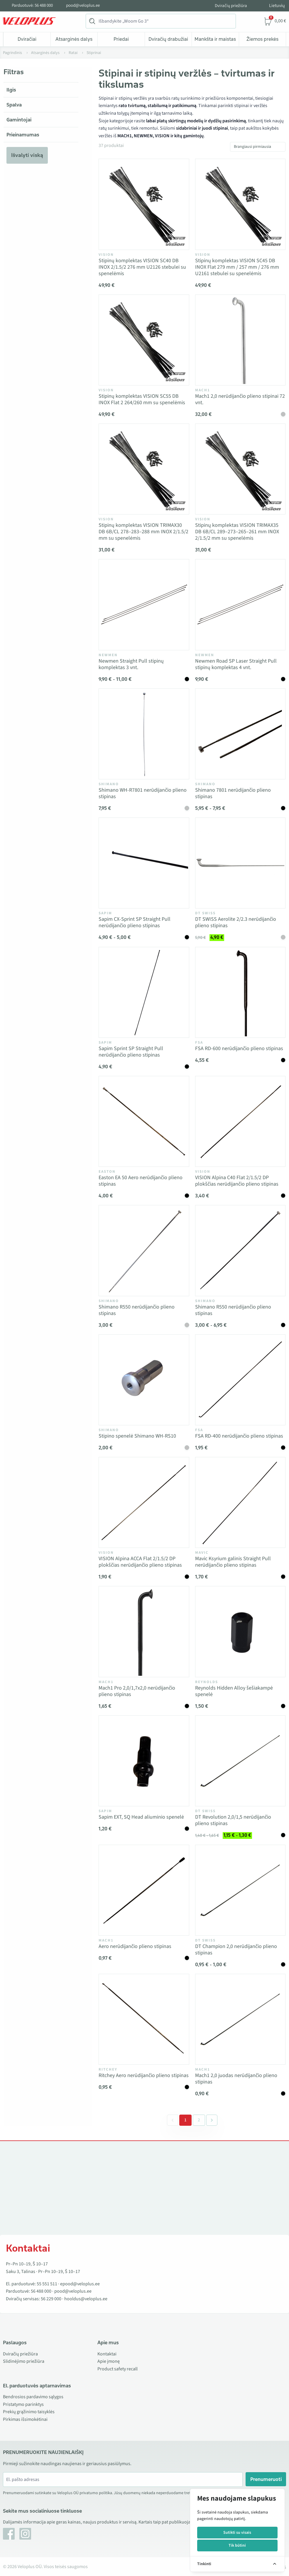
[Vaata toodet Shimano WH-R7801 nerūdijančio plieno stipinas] (144, 733)
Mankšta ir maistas (215, 39)
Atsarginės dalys (73, 39)
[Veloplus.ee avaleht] (29, 21)
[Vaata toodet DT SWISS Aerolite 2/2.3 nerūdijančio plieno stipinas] (240, 863)
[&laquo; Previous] (172, 2120)
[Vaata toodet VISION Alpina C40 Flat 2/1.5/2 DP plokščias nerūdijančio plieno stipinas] (240, 1121)
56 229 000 (51, 2299)
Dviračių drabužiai (168, 39)
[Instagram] (25, 2534)
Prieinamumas (22, 135)
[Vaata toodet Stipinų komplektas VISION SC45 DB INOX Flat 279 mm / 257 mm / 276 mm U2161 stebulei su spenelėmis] (240, 204)
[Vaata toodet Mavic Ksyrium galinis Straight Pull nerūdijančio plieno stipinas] (240, 1502)
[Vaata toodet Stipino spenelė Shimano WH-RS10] (144, 1379)
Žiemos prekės (262, 39)
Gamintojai (18, 120)
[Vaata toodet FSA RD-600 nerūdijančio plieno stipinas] (240, 992)
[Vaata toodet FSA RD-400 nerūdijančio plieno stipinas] (240, 1379)
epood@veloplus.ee (80, 2284)
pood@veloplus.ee (83, 6)
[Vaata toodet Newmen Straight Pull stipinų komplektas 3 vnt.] (144, 604)
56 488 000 (41, 2291)
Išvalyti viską (27, 155)
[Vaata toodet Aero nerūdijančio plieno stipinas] (144, 1890)
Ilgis (11, 90)
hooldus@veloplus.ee (85, 2299)
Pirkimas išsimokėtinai (25, 2419)
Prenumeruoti (266, 2479)
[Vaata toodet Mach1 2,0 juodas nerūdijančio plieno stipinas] (240, 2019)
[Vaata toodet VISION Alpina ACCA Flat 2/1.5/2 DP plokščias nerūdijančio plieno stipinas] (144, 1502)
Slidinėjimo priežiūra (23, 2361)
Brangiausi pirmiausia (252, 147)
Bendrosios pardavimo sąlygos (33, 2397)
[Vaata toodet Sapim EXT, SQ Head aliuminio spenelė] (144, 1760)
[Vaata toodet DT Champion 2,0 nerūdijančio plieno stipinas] (240, 1890)
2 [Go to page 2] (199, 2120)
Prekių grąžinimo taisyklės (29, 2412)
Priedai (121, 39)
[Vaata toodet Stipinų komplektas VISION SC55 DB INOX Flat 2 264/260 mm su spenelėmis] (144, 340)
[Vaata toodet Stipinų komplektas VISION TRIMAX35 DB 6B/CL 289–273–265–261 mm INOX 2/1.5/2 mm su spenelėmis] (240, 469)
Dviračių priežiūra (231, 6)
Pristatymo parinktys (23, 2404)
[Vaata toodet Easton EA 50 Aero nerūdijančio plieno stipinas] (144, 1121)
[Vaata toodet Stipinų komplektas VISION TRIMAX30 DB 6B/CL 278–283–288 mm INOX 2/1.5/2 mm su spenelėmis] (144, 469)
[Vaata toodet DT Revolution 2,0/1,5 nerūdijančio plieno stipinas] (240, 1760)
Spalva (14, 105)
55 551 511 (47, 2284)
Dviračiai (27, 39)
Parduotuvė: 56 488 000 (32, 6)
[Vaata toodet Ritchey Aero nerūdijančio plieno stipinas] (144, 2019)
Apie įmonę (108, 2361)
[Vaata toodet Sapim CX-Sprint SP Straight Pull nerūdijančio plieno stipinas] (144, 863)
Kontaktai (106, 2354)
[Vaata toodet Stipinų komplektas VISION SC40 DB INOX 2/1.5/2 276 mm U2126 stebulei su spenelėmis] (144, 204)
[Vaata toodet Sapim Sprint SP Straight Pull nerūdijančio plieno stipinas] (144, 992)
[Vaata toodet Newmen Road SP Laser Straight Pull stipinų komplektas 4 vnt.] (240, 604)
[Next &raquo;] (211, 2120)
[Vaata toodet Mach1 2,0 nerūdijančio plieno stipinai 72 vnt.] (240, 340)
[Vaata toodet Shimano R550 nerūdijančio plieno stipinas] (144, 1250)
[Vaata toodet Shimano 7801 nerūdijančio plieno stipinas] (240, 733)
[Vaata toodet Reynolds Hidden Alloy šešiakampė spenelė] (240, 1631)
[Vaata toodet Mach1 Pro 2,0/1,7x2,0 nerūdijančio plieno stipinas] (144, 1631)
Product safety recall (117, 2369)
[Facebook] (9, 2534)
